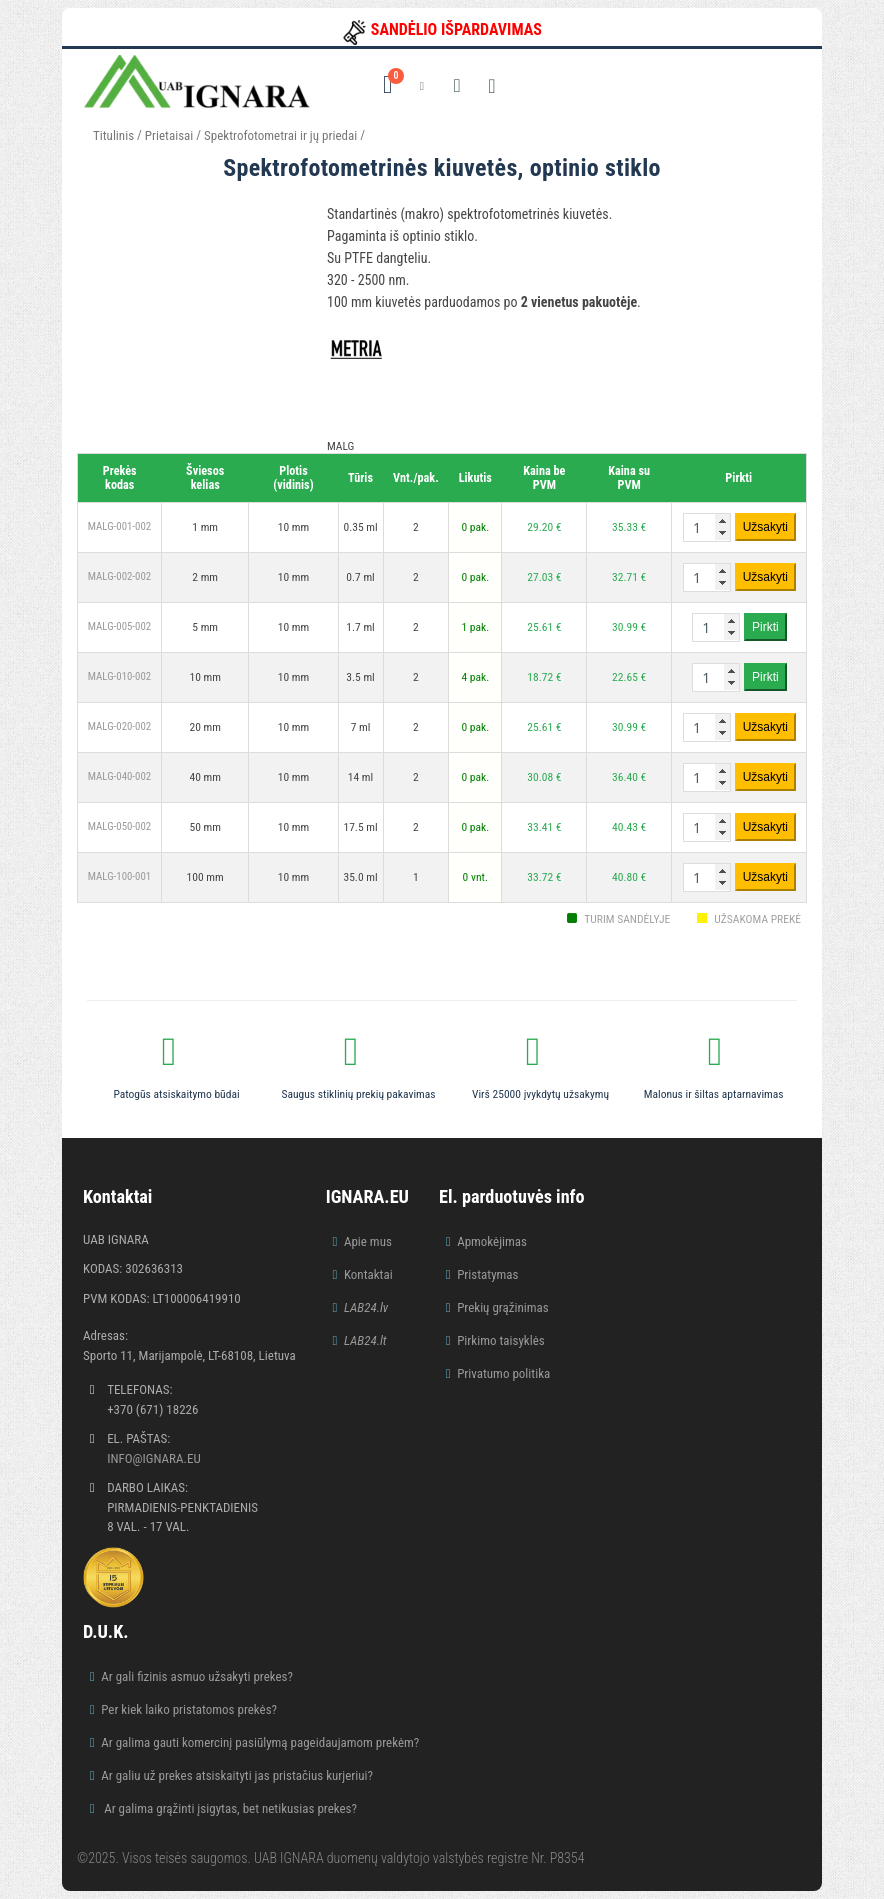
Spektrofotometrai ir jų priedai (280, 135)
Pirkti (765, 627)
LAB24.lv (366, 1307)
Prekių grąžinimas (503, 1307)
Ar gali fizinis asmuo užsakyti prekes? (197, 1676)
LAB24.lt (365, 1340)
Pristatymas (487, 1274)
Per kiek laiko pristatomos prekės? (189, 1709)
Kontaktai (368, 1274)
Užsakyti (765, 527)
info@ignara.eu (154, 1458)
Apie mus (368, 1241)
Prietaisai (169, 135)
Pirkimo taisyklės (501, 1340)
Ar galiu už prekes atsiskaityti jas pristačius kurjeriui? (237, 1775)
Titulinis (113, 135)
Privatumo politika (503, 1373)
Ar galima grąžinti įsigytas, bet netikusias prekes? (229, 1808)
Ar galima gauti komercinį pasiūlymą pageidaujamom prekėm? (260, 1742)
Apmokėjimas (492, 1241)
